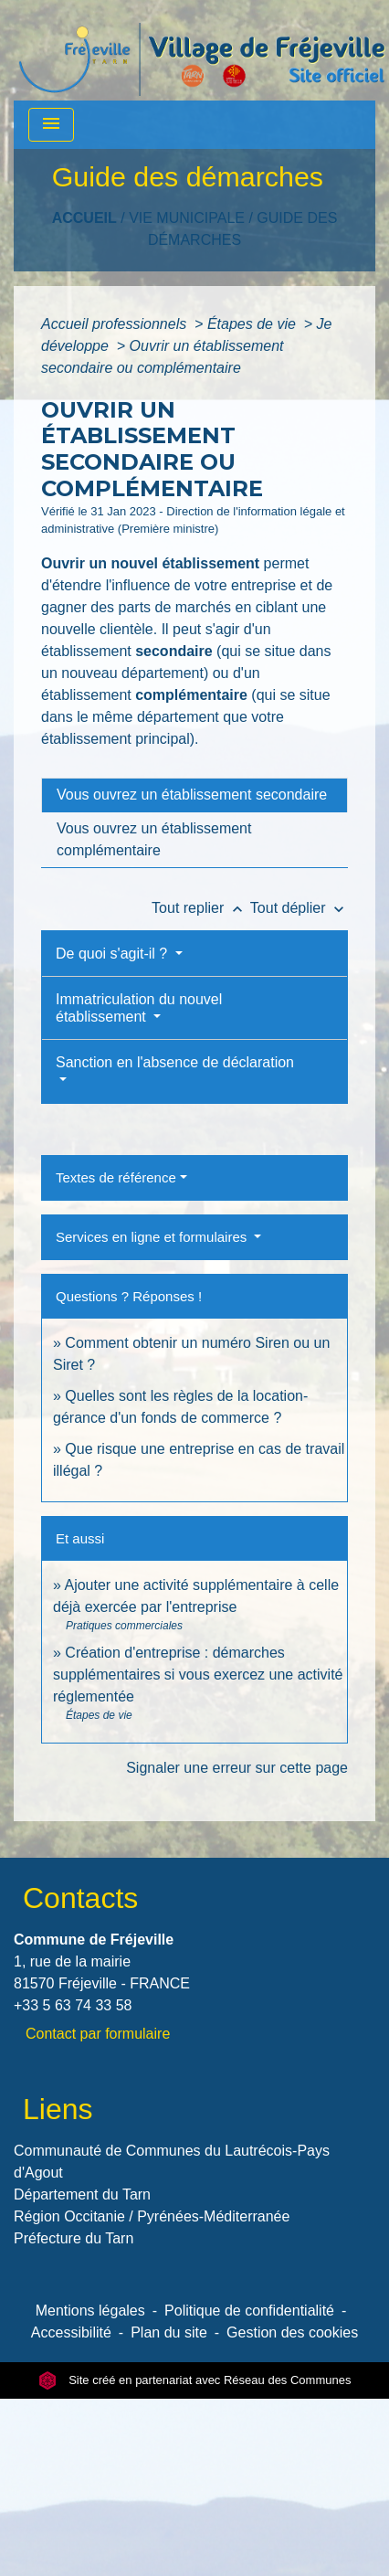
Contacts (80, 1898)
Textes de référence (116, 1177)
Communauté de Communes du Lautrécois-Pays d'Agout (172, 2161)
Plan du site (169, 2332)
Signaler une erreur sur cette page (237, 1768)
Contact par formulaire (98, 2033)
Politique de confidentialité (249, 2310)
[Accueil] (202, 50)
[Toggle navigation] (51, 125)
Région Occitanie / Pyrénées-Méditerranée (151, 2216)
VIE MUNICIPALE (187, 218)
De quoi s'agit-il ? (114, 953)
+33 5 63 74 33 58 (72, 2005)
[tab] (194, 795)
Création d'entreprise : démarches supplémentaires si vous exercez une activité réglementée (198, 1674)
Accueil (84, 218)
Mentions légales (90, 2310)
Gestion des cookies (292, 2332)
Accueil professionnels (116, 324)
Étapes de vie (253, 324)
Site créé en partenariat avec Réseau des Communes (195, 2380)
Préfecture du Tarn (73, 2238)
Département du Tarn (82, 2194)
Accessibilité (71, 2332)
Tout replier (201, 908)
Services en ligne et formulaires (153, 1237)
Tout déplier (299, 908)
